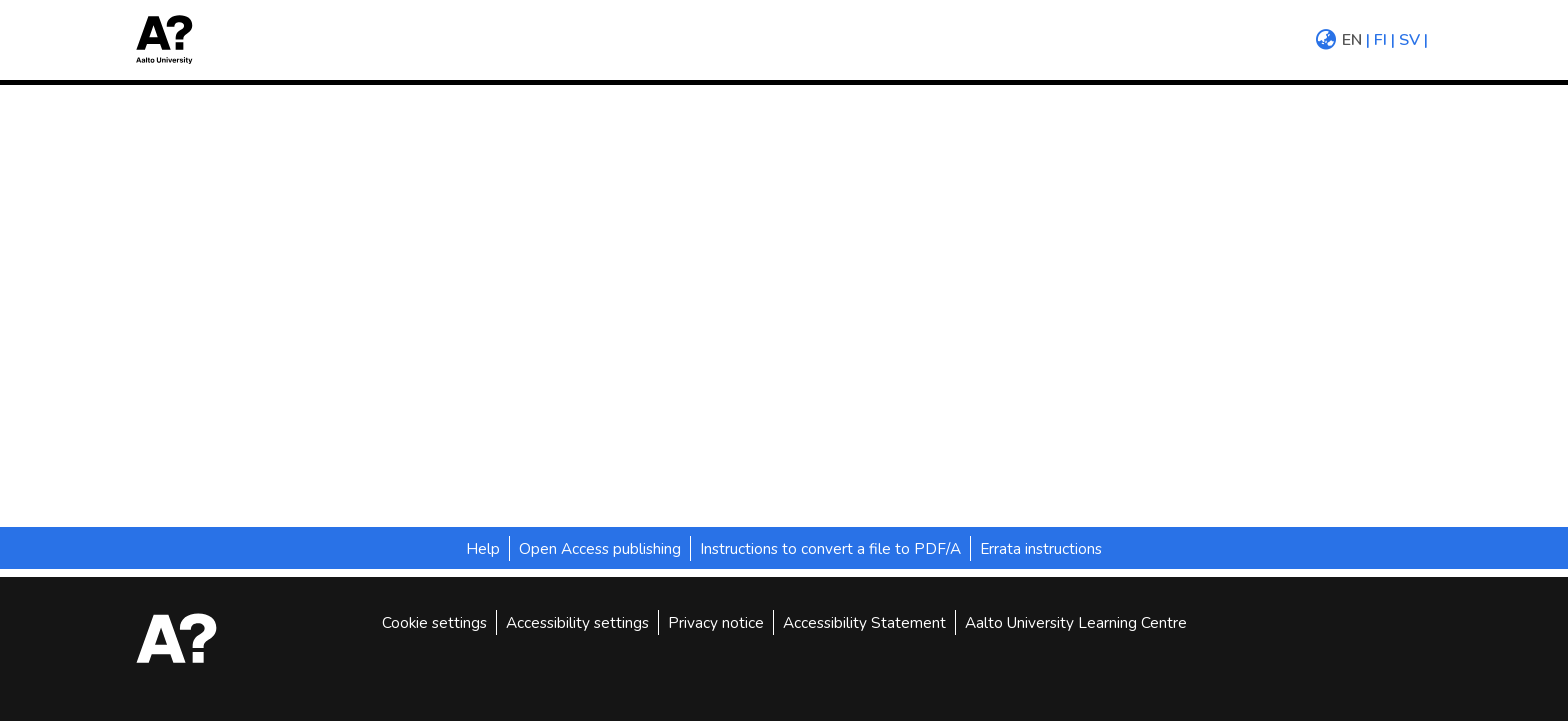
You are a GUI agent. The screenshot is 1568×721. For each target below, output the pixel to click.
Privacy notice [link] (716, 622)
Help (483, 548)
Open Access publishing (600, 548)
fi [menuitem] (1380, 40)
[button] (171, 39)
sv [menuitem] (1409, 40)
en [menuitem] (1352, 40)
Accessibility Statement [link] (864, 622)
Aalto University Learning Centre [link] (1076, 622)
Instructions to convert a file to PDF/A (830, 548)
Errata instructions (1041, 548)
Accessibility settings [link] (577, 622)
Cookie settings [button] (434, 622)
